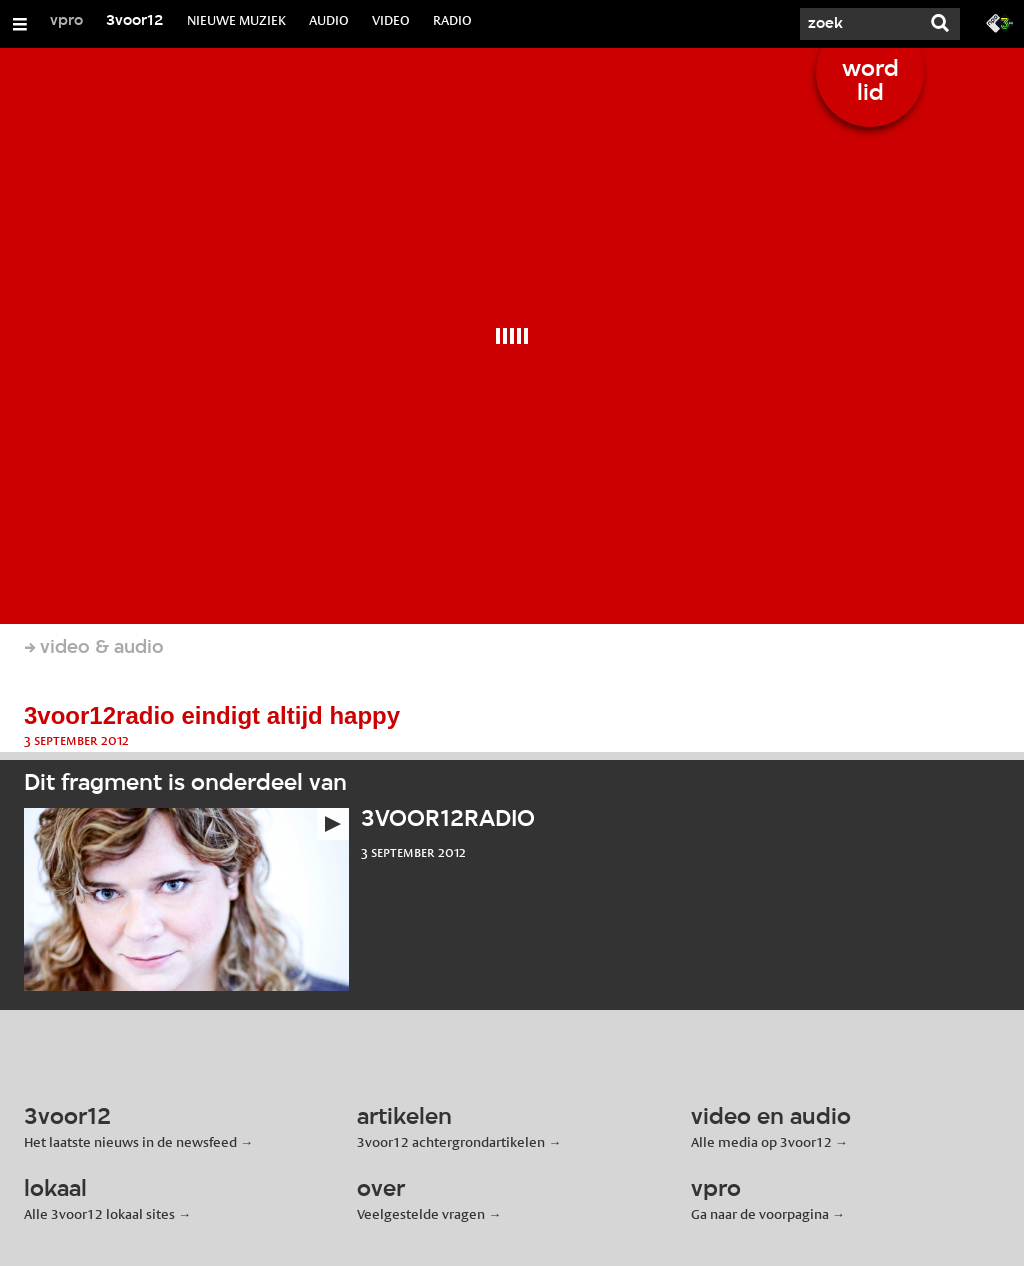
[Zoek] (860, 24)
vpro (66, 21)
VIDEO (391, 20)
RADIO (452, 20)
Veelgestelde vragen (421, 1214)
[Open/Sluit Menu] (20, 24)
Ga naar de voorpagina (760, 1214)
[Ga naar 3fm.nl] (1000, 22)
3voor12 (135, 21)
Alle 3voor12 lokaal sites (99, 1214)
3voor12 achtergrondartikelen (451, 1142)
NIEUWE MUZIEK (236, 20)
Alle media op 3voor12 (761, 1142)
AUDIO (329, 20)
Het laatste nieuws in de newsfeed (130, 1142)
